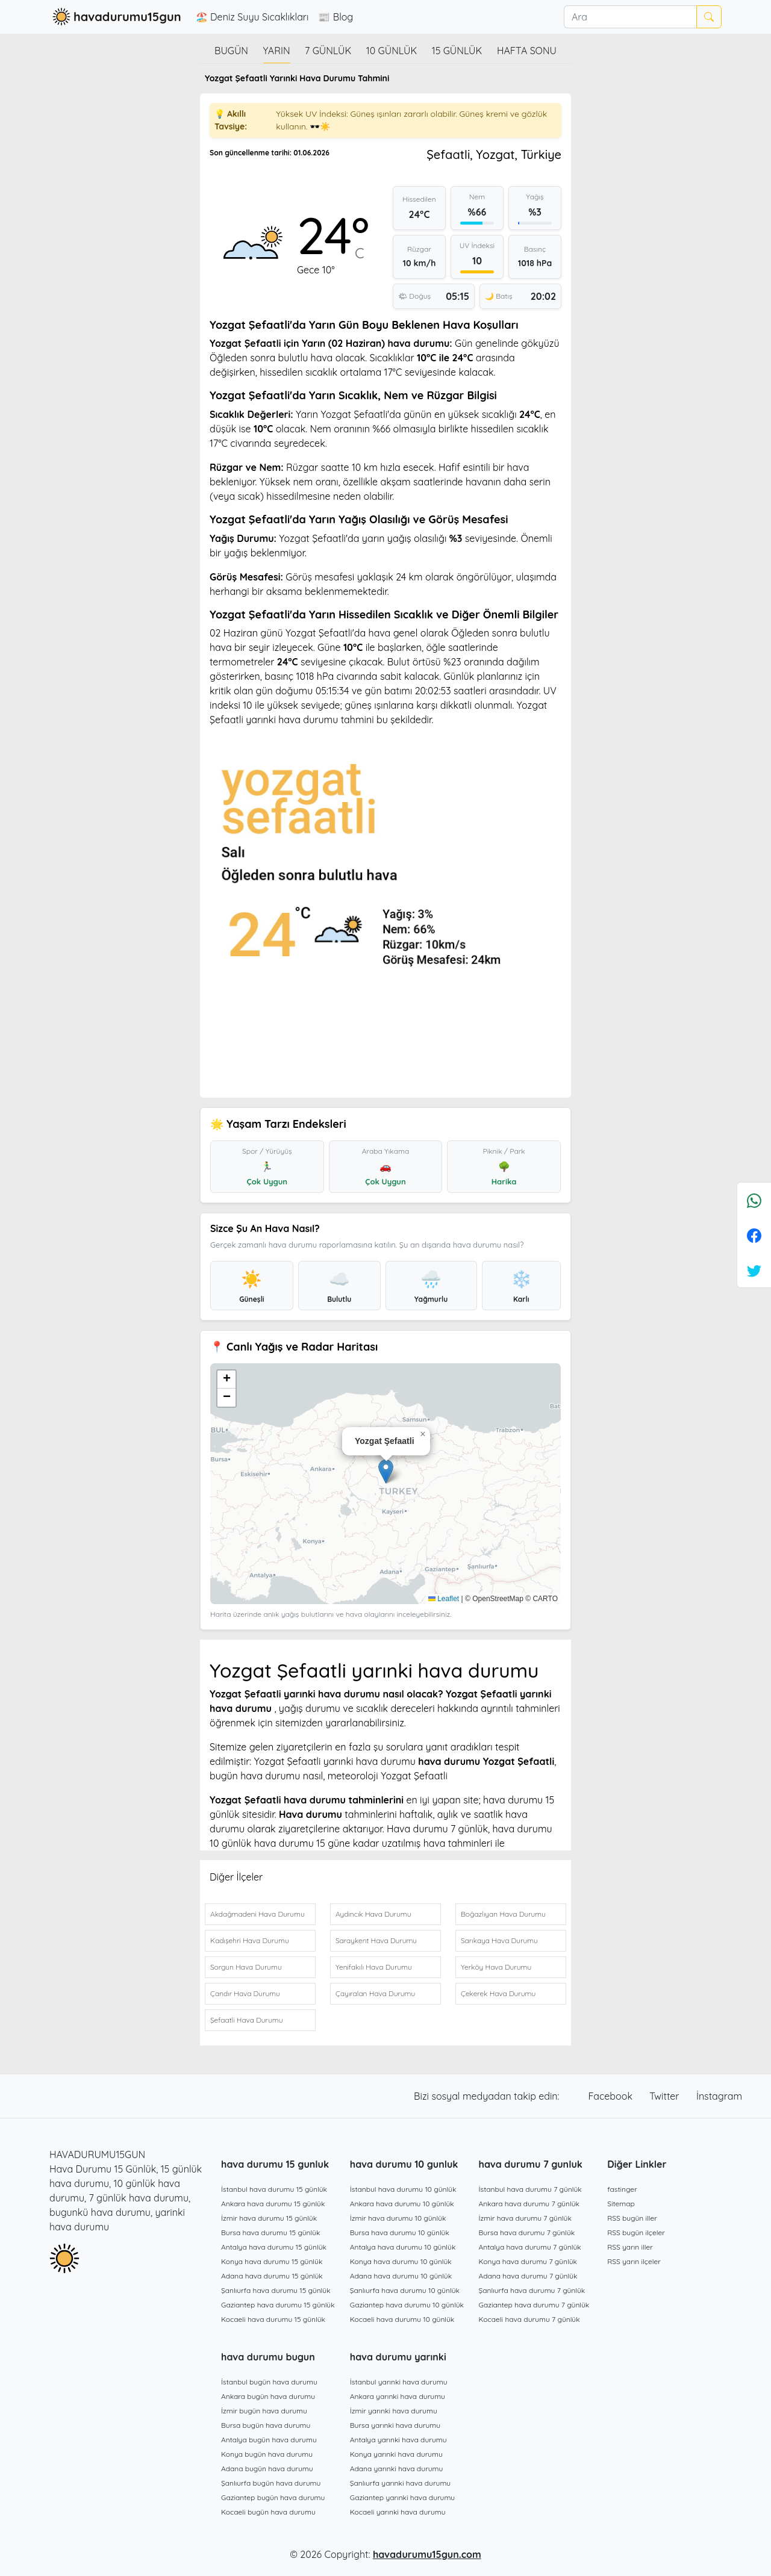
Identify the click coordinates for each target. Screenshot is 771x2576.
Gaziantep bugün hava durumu (273, 2497)
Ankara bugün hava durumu (268, 2396)
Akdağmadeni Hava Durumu (257, 1913)
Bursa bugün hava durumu (265, 2425)
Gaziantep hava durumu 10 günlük (407, 2304)
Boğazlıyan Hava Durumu (503, 1913)
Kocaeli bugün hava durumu (268, 2511)
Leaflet (443, 1598)
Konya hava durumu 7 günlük (528, 2261)
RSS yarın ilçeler (634, 2261)
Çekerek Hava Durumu (498, 1993)
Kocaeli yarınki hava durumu (398, 2511)
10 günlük (391, 51)
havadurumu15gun (115, 17)
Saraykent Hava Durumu (376, 1940)
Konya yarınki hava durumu (396, 2454)
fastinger (622, 2189)
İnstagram (719, 2096)
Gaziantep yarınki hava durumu (402, 2497)
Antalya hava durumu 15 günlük (273, 2246)
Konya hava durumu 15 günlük (271, 2261)
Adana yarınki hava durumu (396, 2468)
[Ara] (630, 16)
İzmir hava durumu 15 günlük (269, 2218)
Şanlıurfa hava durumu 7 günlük (532, 2290)
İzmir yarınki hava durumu (393, 2410)
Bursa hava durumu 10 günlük (399, 2232)
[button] (385, 1471)
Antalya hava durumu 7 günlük (530, 2246)
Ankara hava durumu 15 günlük (273, 2203)
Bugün (231, 51)
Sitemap (621, 2203)
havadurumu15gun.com (427, 2554)
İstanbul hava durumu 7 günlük (530, 2189)
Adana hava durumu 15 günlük (272, 2275)
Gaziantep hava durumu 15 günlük (278, 2304)
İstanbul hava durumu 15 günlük (274, 2189)
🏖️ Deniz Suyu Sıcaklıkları (252, 17)
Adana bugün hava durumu (267, 2468)
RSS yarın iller (630, 2246)
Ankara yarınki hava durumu (397, 2396)
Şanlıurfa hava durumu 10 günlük (405, 2290)
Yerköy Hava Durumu (496, 1966)
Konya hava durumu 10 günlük (401, 2261)
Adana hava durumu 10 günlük (401, 2275)
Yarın (276, 51)
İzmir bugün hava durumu (264, 2410)
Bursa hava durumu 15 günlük (270, 2232)
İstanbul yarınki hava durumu (399, 2381)
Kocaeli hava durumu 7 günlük (529, 2319)
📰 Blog (335, 17)
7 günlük (328, 51)
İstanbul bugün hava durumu (269, 2381)
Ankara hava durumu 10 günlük (402, 2203)
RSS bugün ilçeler (636, 2232)
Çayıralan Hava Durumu (375, 1993)
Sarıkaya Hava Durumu (499, 1940)
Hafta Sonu (527, 51)
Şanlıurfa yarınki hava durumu (400, 2482)
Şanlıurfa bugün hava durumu (270, 2482)
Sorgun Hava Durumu (246, 1966)
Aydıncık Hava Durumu (373, 1913)
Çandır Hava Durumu (245, 1993)
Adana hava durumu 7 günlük (528, 2275)
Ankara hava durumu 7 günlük (529, 2203)
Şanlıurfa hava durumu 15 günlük (276, 2290)
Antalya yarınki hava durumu (398, 2439)
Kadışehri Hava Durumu (249, 1940)
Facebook (611, 2096)
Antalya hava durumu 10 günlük (403, 2246)
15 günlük (457, 51)
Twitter (665, 2096)
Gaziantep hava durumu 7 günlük (534, 2304)
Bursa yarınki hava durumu (395, 2425)
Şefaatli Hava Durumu (246, 2019)
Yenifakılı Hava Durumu (374, 1966)
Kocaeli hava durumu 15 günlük (273, 2319)
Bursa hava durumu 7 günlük (527, 2232)
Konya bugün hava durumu (267, 2454)
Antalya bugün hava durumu (269, 2439)
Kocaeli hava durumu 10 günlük (402, 2319)
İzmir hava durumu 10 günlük (398, 2218)
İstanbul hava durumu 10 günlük (403, 2189)
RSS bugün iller (632, 2218)
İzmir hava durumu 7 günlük (525, 2218)
